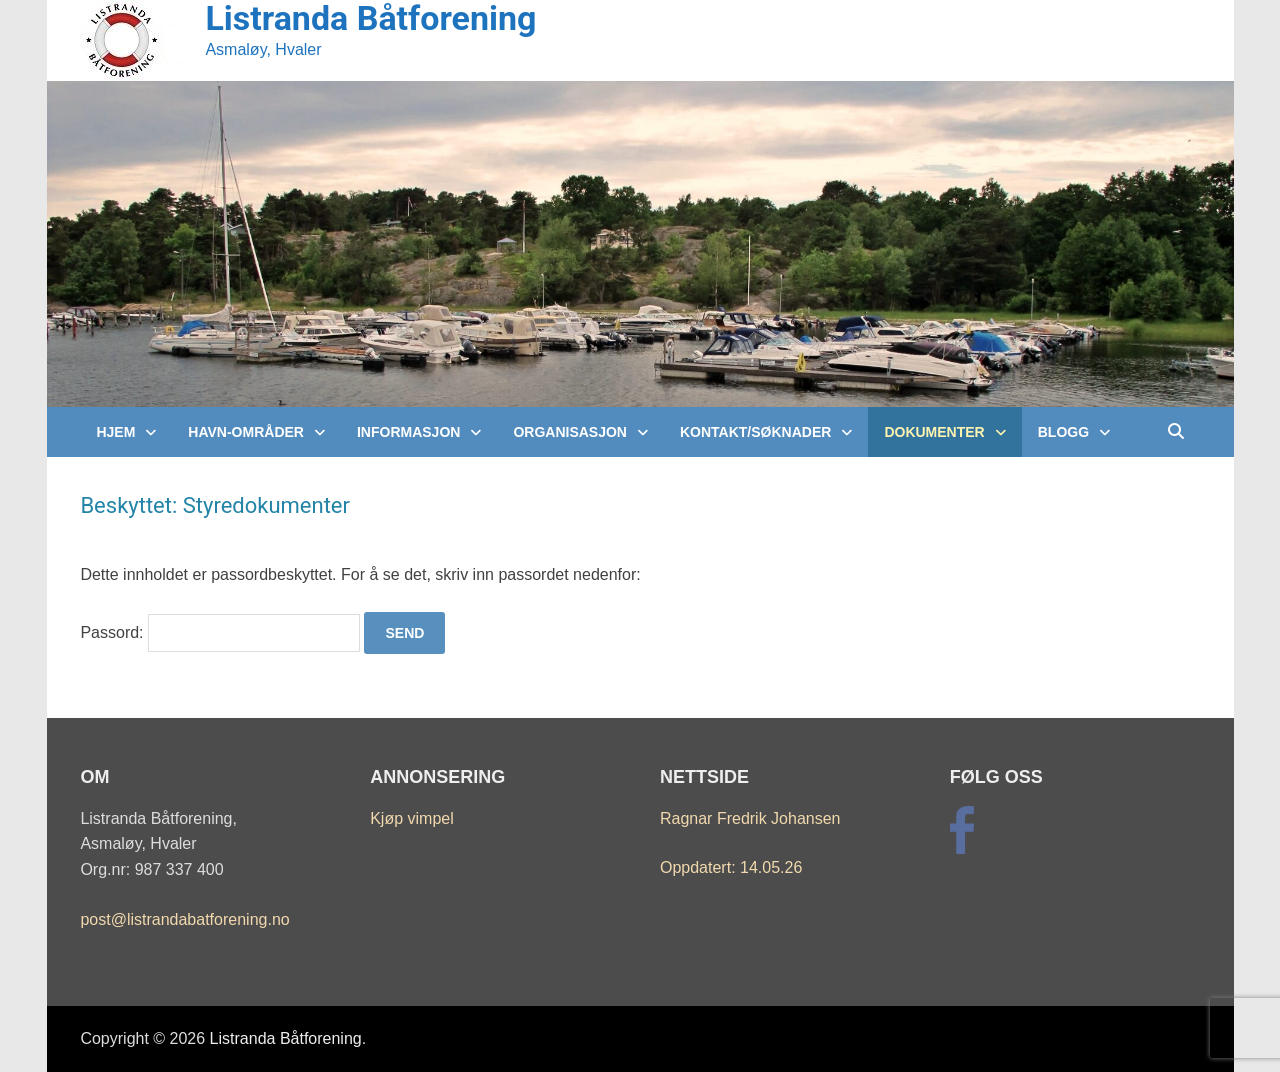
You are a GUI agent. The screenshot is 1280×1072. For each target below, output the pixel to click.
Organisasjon (570, 432)
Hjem (115, 432)
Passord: (220, 632)
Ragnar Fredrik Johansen (750, 818)
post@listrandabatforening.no (184, 919)
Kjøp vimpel (412, 818)
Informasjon (408, 432)
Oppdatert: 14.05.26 (731, 867)
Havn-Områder (246, 432)
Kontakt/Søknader (755, 432)
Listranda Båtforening (286, 1038)
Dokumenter (934, 432)
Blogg (1063, 432)
